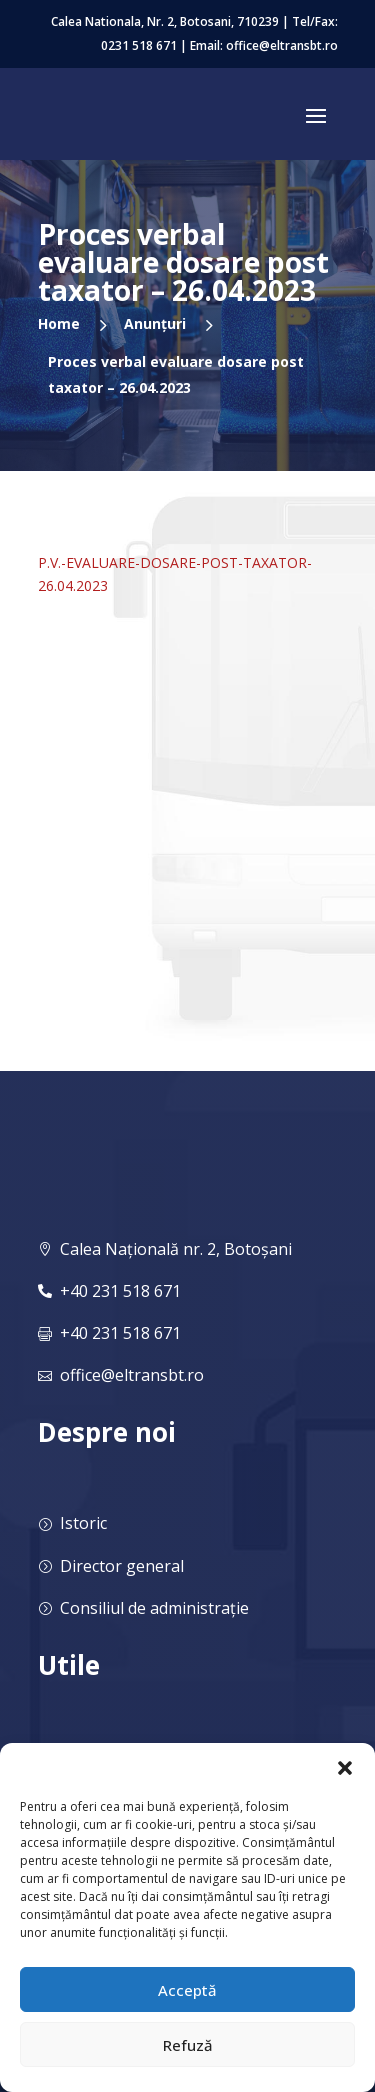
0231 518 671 (139, 45)
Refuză (188, 2045)
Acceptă (187, 1990)
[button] (345, 1768)
